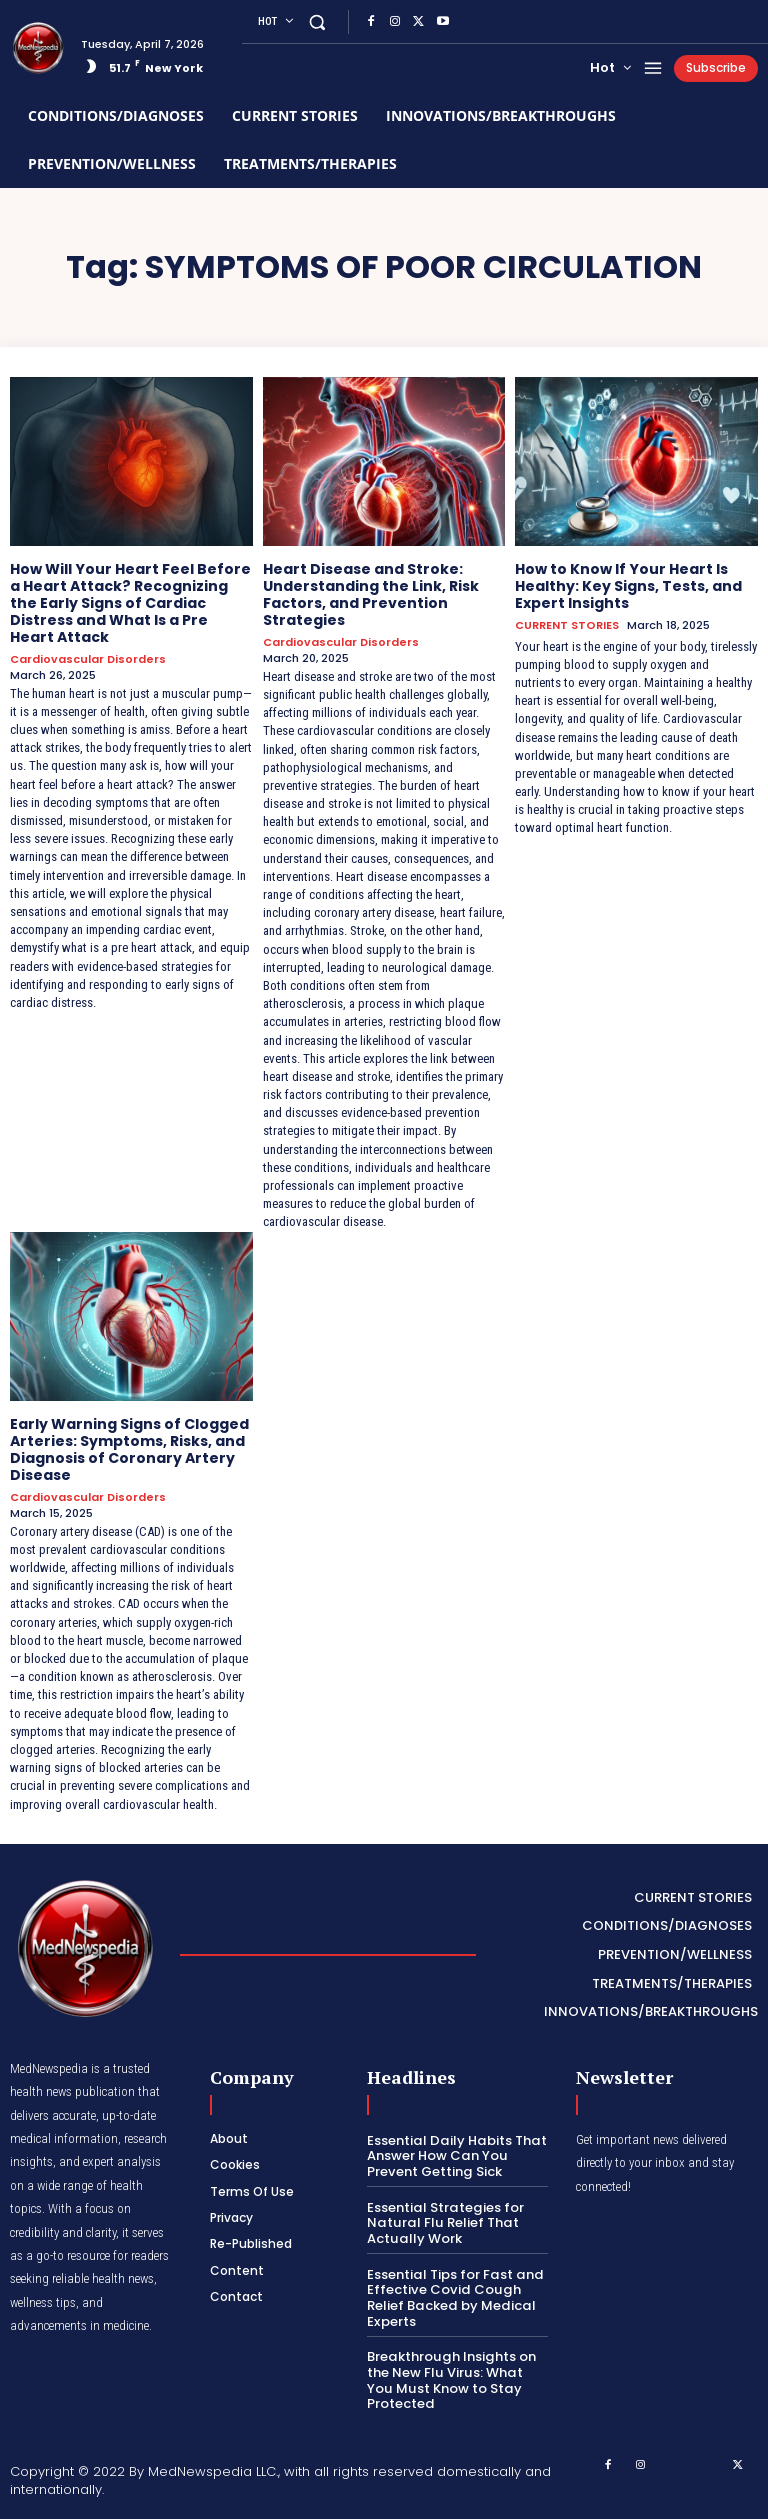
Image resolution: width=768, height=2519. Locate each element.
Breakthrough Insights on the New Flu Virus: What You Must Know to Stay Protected (457, 2378)
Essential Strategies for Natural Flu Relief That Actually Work (444, 2221)
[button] (317, 21)
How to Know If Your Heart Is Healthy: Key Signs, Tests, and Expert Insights (628, 586)
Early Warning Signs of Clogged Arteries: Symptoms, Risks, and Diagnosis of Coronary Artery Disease (129, 1449)
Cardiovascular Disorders (88, 658)
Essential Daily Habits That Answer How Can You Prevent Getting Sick (454, 2154)
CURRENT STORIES (567, 625)
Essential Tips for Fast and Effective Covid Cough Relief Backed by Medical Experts (453, 2296)
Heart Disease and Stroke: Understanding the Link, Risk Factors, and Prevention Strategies (371, 594)
